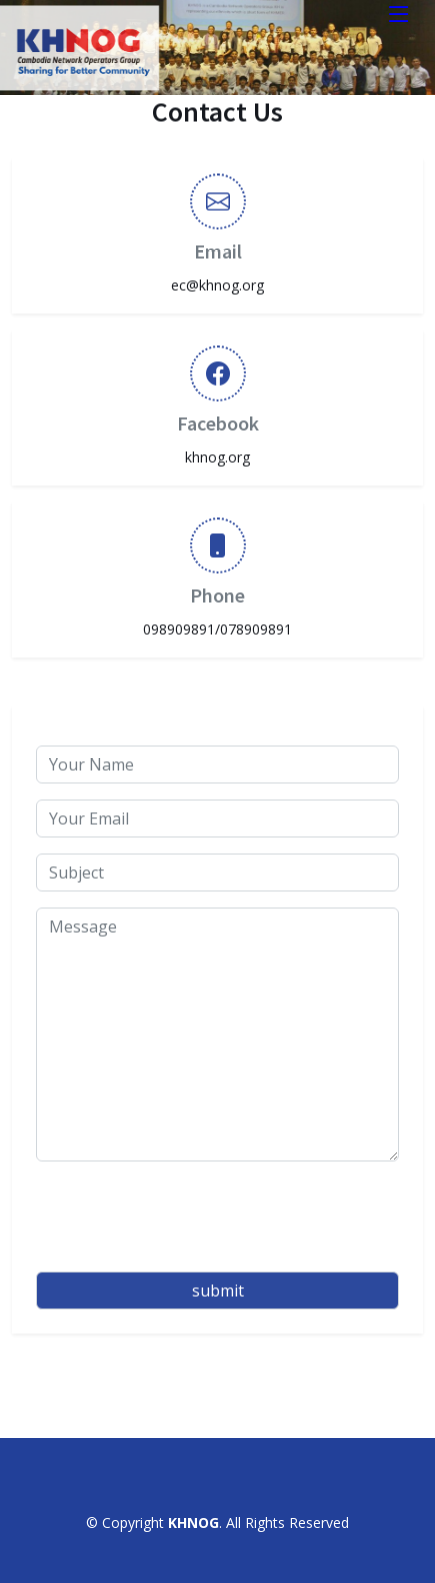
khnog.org (217, 449)
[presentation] (188, 1209)
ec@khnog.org (217, 277)
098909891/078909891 (217, 621)
